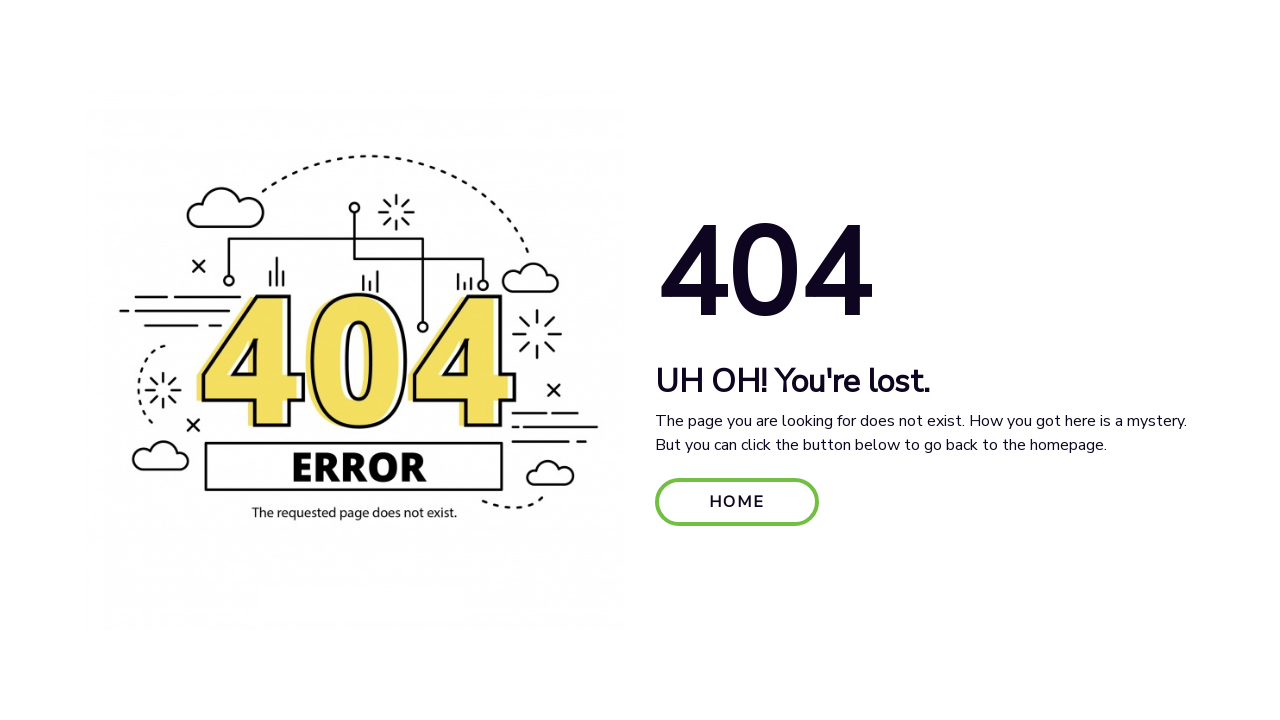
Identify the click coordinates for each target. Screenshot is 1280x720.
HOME (737, 502)
